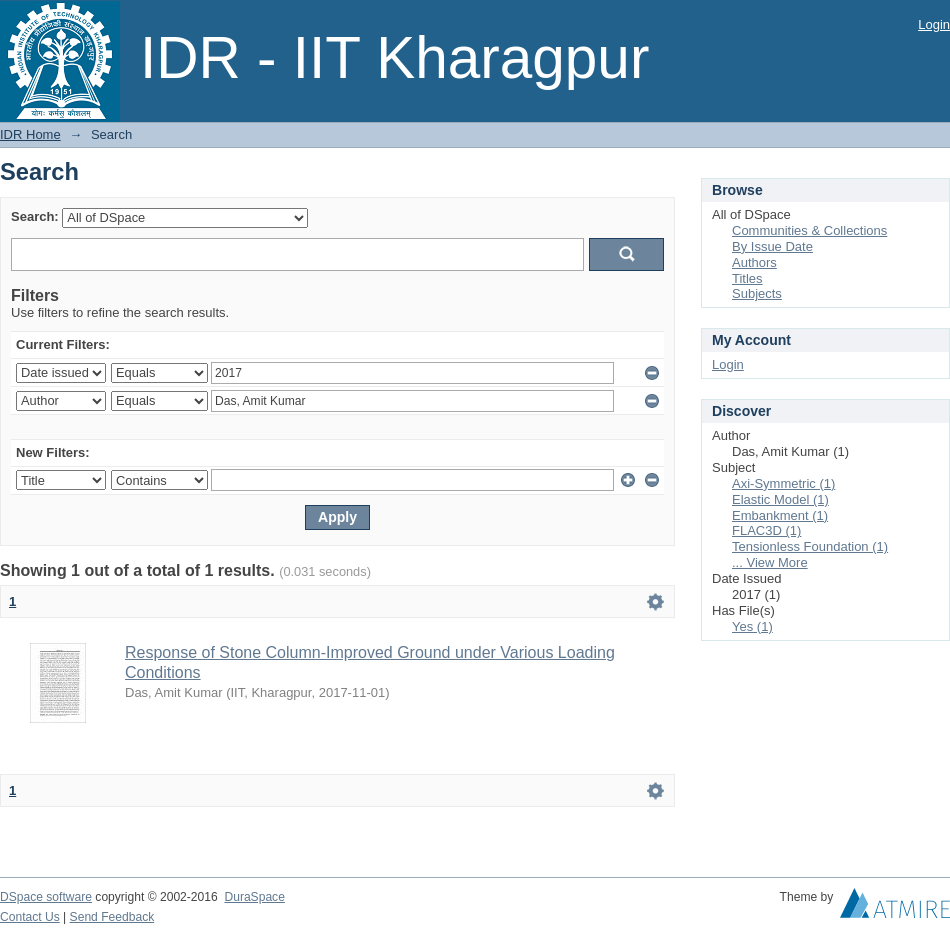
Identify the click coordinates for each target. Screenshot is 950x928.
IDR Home (30, 134)
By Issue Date (772, 246)
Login (934, 24)
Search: (35, 216)
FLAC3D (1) (766, 530)
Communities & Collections (809, 230)
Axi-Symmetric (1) (783, 483)
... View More (770, 562)
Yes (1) (752, 626)
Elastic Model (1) (780, 499)
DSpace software (46, 897)
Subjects (757, 293)
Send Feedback (112, 917)
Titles (747, 278)
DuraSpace (254, 897)
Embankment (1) (780, 515)
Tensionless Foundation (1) (810, 546)
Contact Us (30, 917)
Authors (754, 262)
